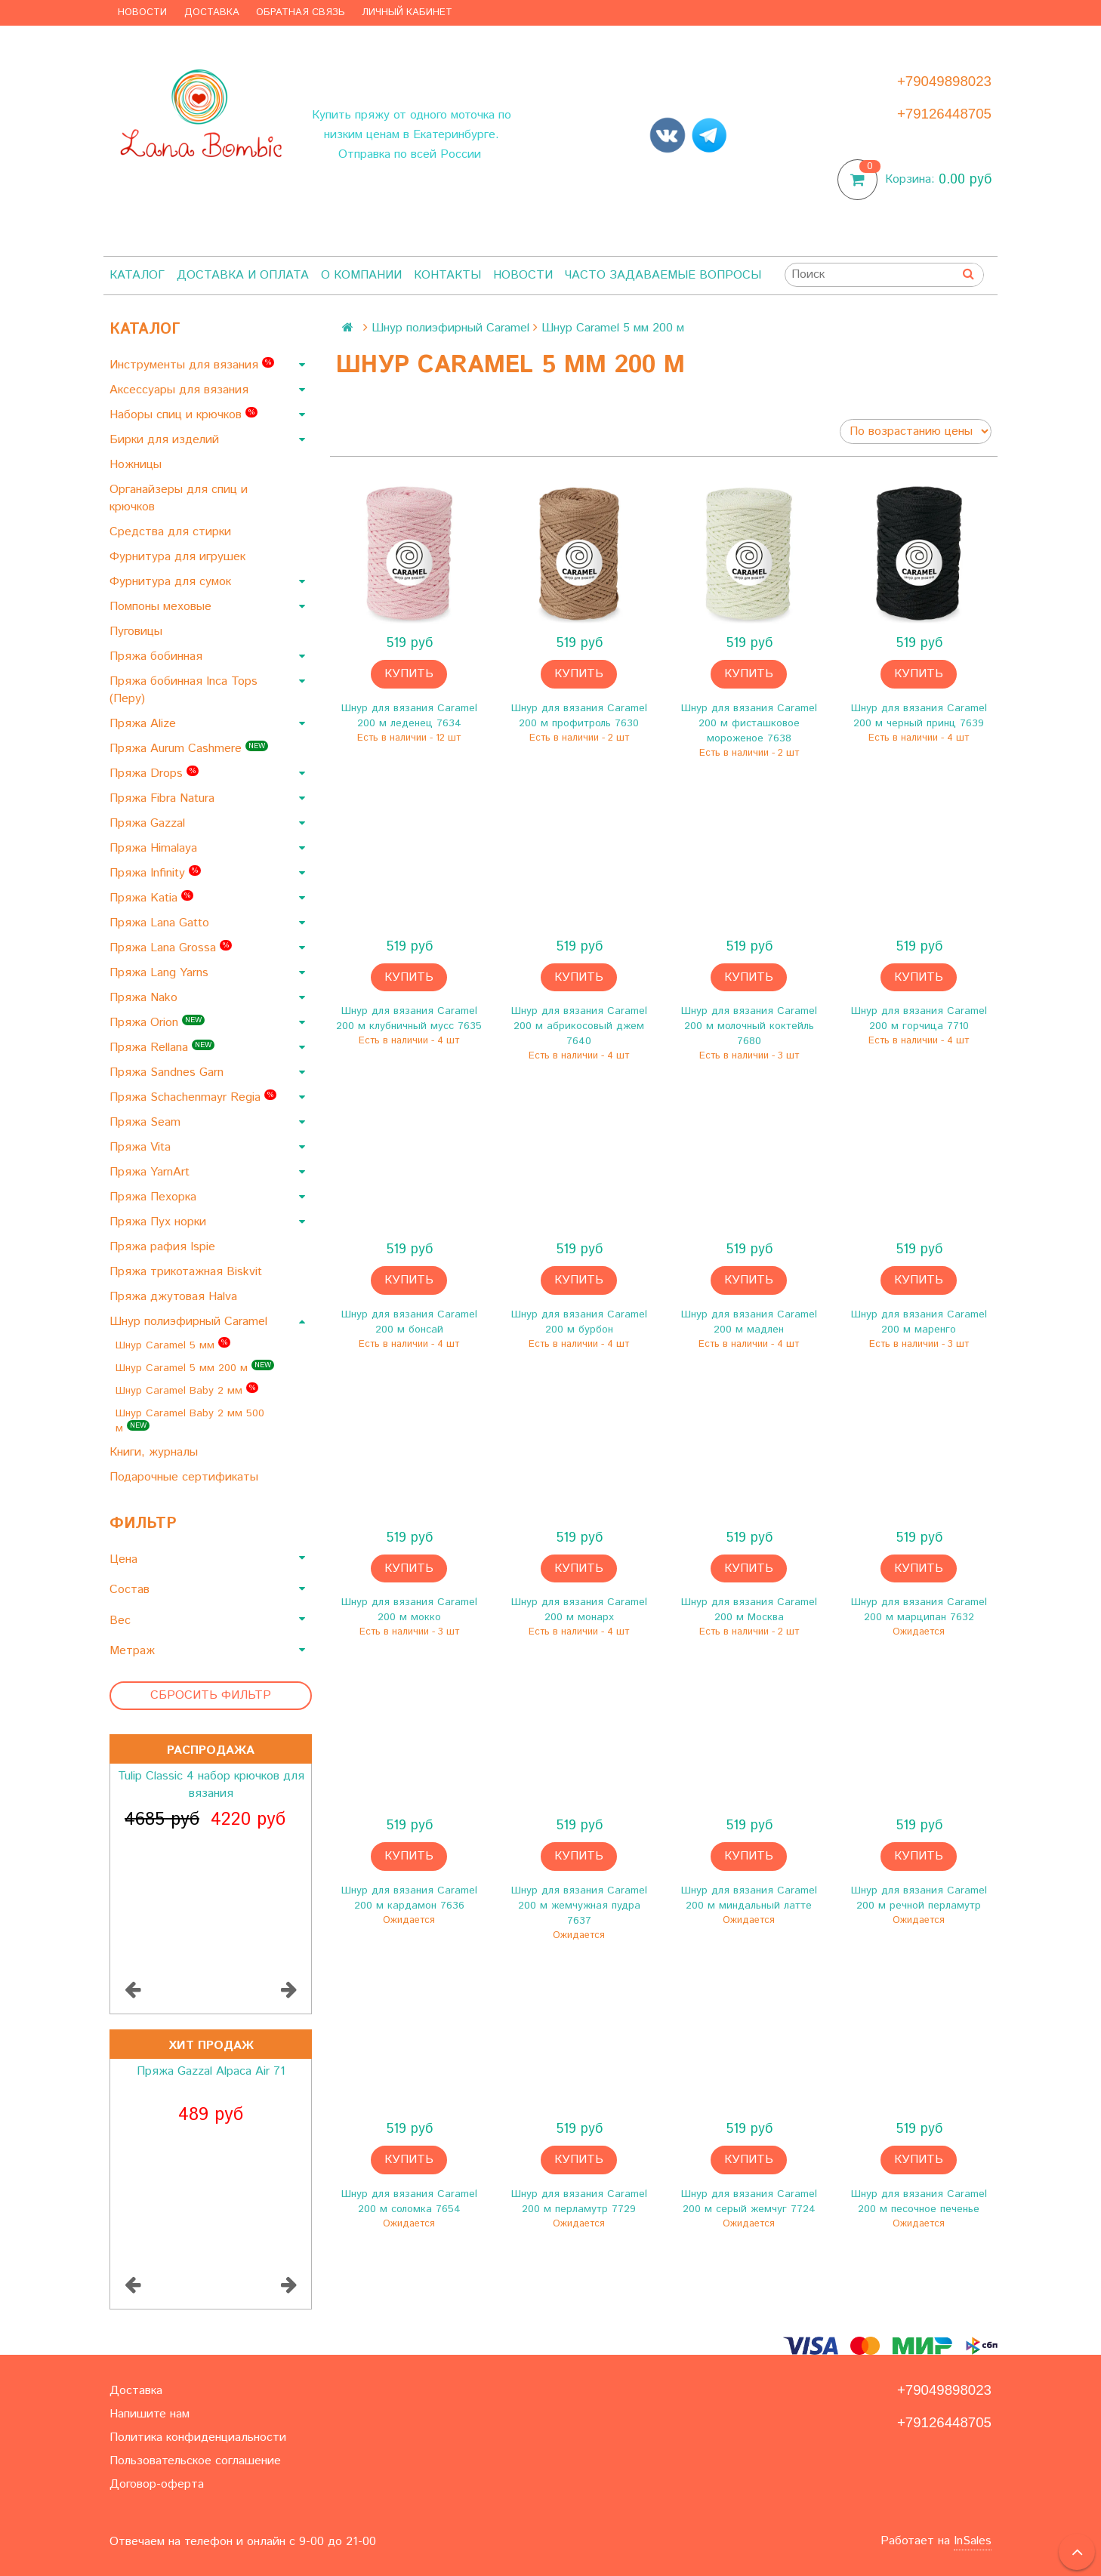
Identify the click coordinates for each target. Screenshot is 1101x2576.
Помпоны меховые (162, 606)
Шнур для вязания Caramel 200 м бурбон (579, 1322)
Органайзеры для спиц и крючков (178, 498)
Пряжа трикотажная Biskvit (187, 1271)
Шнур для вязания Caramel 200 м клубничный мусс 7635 (409, 1018)
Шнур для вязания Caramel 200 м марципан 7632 (919, 1610)
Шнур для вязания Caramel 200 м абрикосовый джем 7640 (579, 1026)
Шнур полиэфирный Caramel (190, 1321)
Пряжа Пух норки (159, 1222)
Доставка (211, 12)
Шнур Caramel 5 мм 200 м (195, 1368)
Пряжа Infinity (155, 873)
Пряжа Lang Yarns (160, 972)
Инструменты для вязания (191, 365)
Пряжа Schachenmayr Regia (192, 1097)
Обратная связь (300, 12)
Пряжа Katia (151, 898)
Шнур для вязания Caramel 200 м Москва (749, 1610)
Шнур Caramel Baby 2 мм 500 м (190, 1421)
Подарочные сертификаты (185, 1477)
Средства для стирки (172, 532)
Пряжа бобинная (157, 656)
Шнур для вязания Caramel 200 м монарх (579, 1610)
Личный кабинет (407, 12)
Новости (142, 12)
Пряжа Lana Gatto (161, 923)
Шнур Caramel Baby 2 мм (187, 1390)
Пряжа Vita (141, 1147)
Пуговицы (137, 631)
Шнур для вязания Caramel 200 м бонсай (409, 1322)
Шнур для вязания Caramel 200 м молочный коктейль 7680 (749, 1026)
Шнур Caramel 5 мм (173, 1345)
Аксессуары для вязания (180, 390)
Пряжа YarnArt (151, 1172)
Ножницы (137, 464)
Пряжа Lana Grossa (170, 948)
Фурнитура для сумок (172, 581)
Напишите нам (149, 2414)
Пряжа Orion (157, 1022)
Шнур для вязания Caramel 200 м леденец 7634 (409, 716)
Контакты (447, 275)
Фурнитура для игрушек (179, 556)
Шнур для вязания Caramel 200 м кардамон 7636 (409, 1898)
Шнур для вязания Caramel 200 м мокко (409, 1610)
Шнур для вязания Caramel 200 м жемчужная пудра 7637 (579, 1905)
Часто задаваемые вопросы (663, 275)
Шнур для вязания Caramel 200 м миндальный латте (749, 1898)
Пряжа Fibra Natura (163, 798)
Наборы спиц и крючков (183, 415)
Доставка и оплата (243, 275)
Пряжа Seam (146, 1122)
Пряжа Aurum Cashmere (188, 748)
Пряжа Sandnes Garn (168, 1072)
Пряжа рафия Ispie (164, 1247)
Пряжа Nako (145, 997)
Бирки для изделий (166, 439)
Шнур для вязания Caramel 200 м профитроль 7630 (579, 716)
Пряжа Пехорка (154, 1197)
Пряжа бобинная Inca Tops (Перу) (183, 690)
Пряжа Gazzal (149, 823)
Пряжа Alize (144, 723)
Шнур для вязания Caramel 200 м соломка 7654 (409, 2201)
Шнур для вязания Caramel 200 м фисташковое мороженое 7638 (749, 723)
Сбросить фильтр (210, 1695)
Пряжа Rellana (161, 1047)
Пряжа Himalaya (155, 848)
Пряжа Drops (154, 773)
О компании (361, 275)
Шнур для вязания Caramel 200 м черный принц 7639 (919, 716)
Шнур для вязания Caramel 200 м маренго (919, 1322)
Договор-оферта (156, 2484)
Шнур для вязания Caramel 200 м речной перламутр (919, 1898)
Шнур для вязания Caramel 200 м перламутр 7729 (579, 2201)
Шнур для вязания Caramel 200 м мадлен (749, 1322)
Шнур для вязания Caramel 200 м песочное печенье (919, 2201)
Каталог (137, 275)
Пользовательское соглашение (195, 2461)
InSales (973, 2541)
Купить (408, 674)
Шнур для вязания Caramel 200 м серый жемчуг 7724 (749, 2201)
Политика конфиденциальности (197, 2437)
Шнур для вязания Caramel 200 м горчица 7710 (919, 1018)
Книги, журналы (155, 1452)
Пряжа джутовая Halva (175, 1296)
